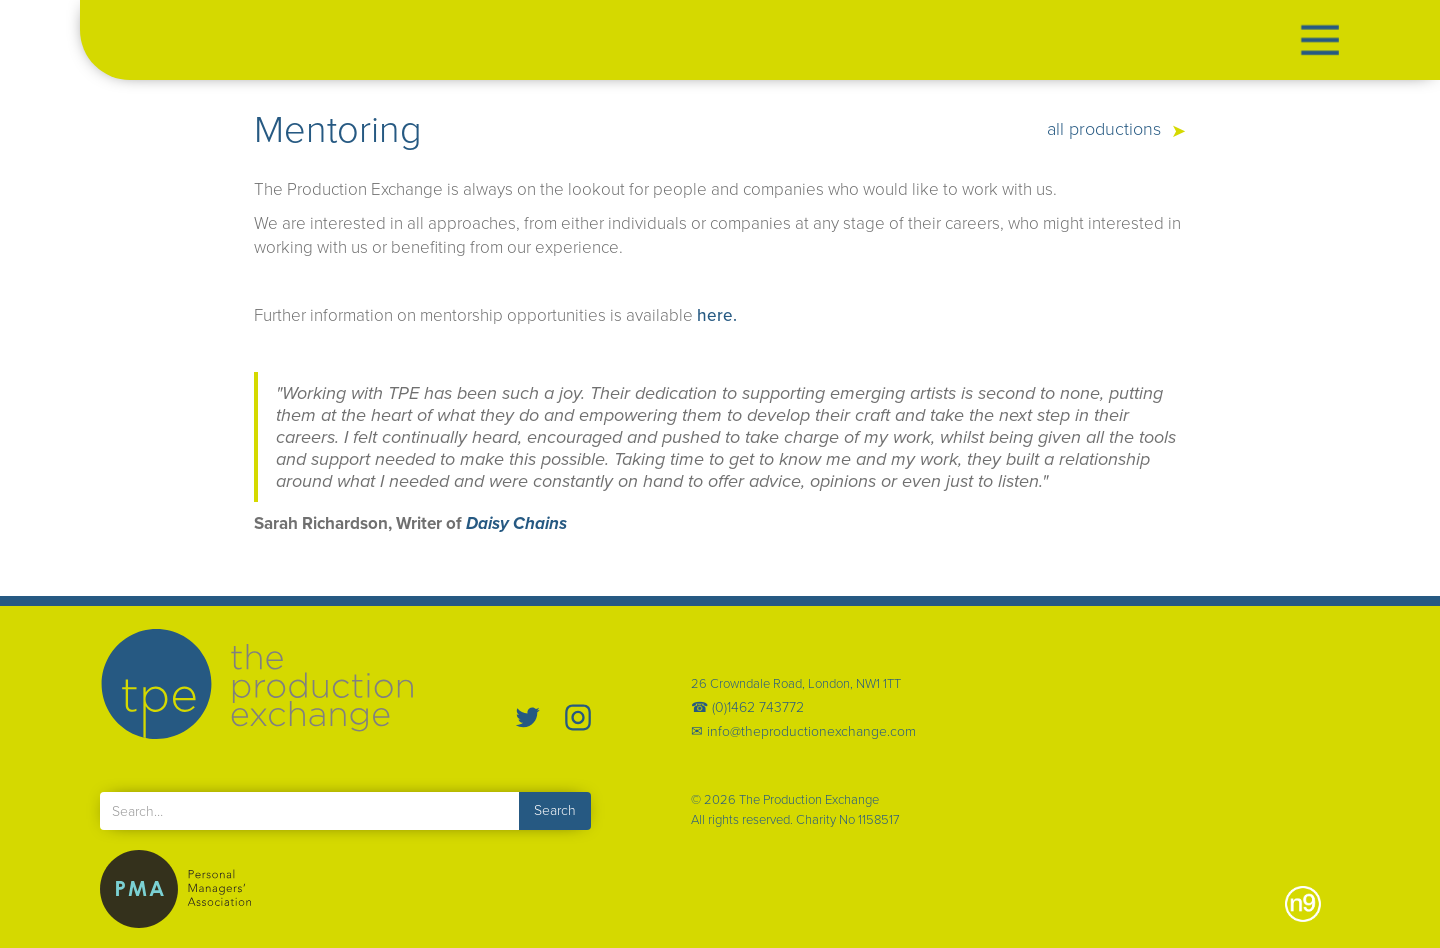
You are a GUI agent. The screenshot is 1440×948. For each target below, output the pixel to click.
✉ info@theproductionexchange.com (803, 732)
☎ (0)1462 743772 (747, 708)
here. (717, 315)
